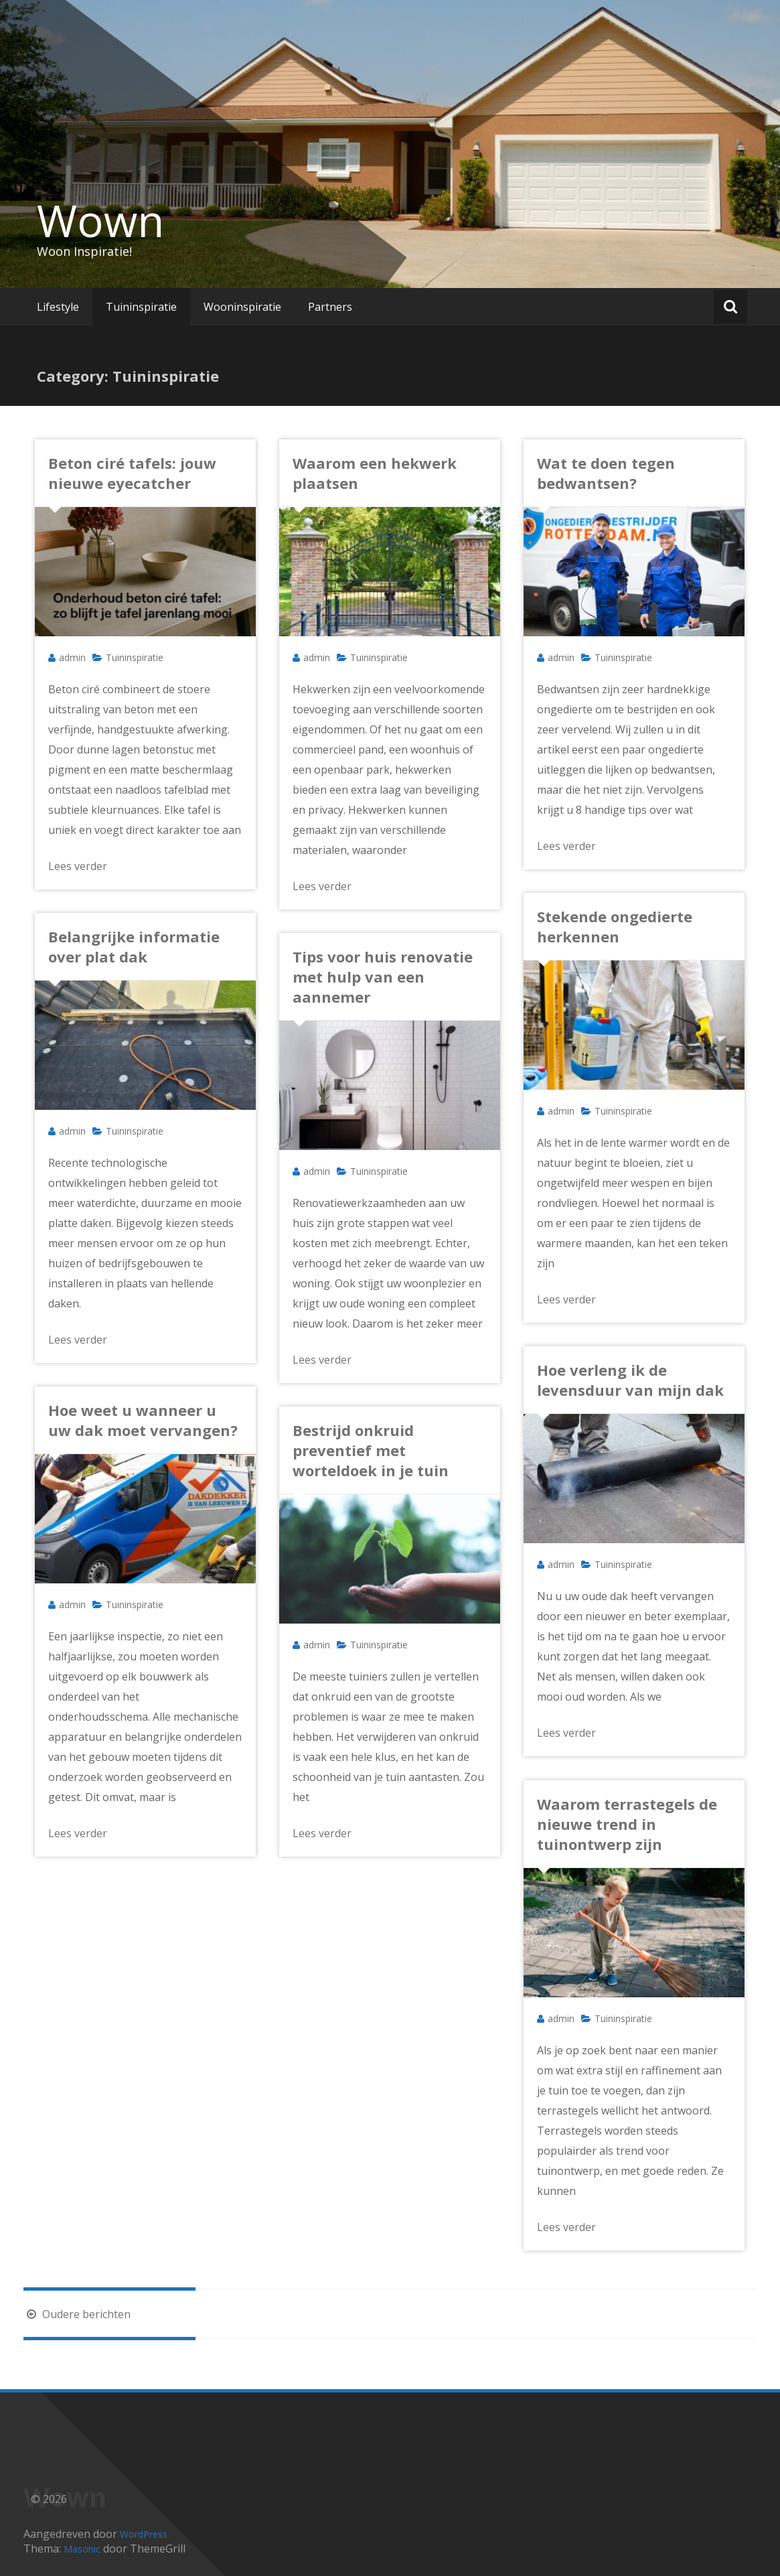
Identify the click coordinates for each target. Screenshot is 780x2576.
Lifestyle (58, 306)
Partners (330, 306)
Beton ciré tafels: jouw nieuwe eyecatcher (132, 473)
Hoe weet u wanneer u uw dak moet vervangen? (143, 1420)
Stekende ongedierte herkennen (614, 926)
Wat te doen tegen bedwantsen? (606, 473)
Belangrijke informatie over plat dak (134, 946)
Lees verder (77, 866)
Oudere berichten (77, 2314)
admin (72, 657)
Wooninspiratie (242, 306)
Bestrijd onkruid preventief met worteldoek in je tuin (371, 1450)
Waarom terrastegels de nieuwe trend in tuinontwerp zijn (627, 1824)
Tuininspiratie (141, 306)
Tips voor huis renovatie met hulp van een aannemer (383, 976)
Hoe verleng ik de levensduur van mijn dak (630, 1380)
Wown (100, 220)
